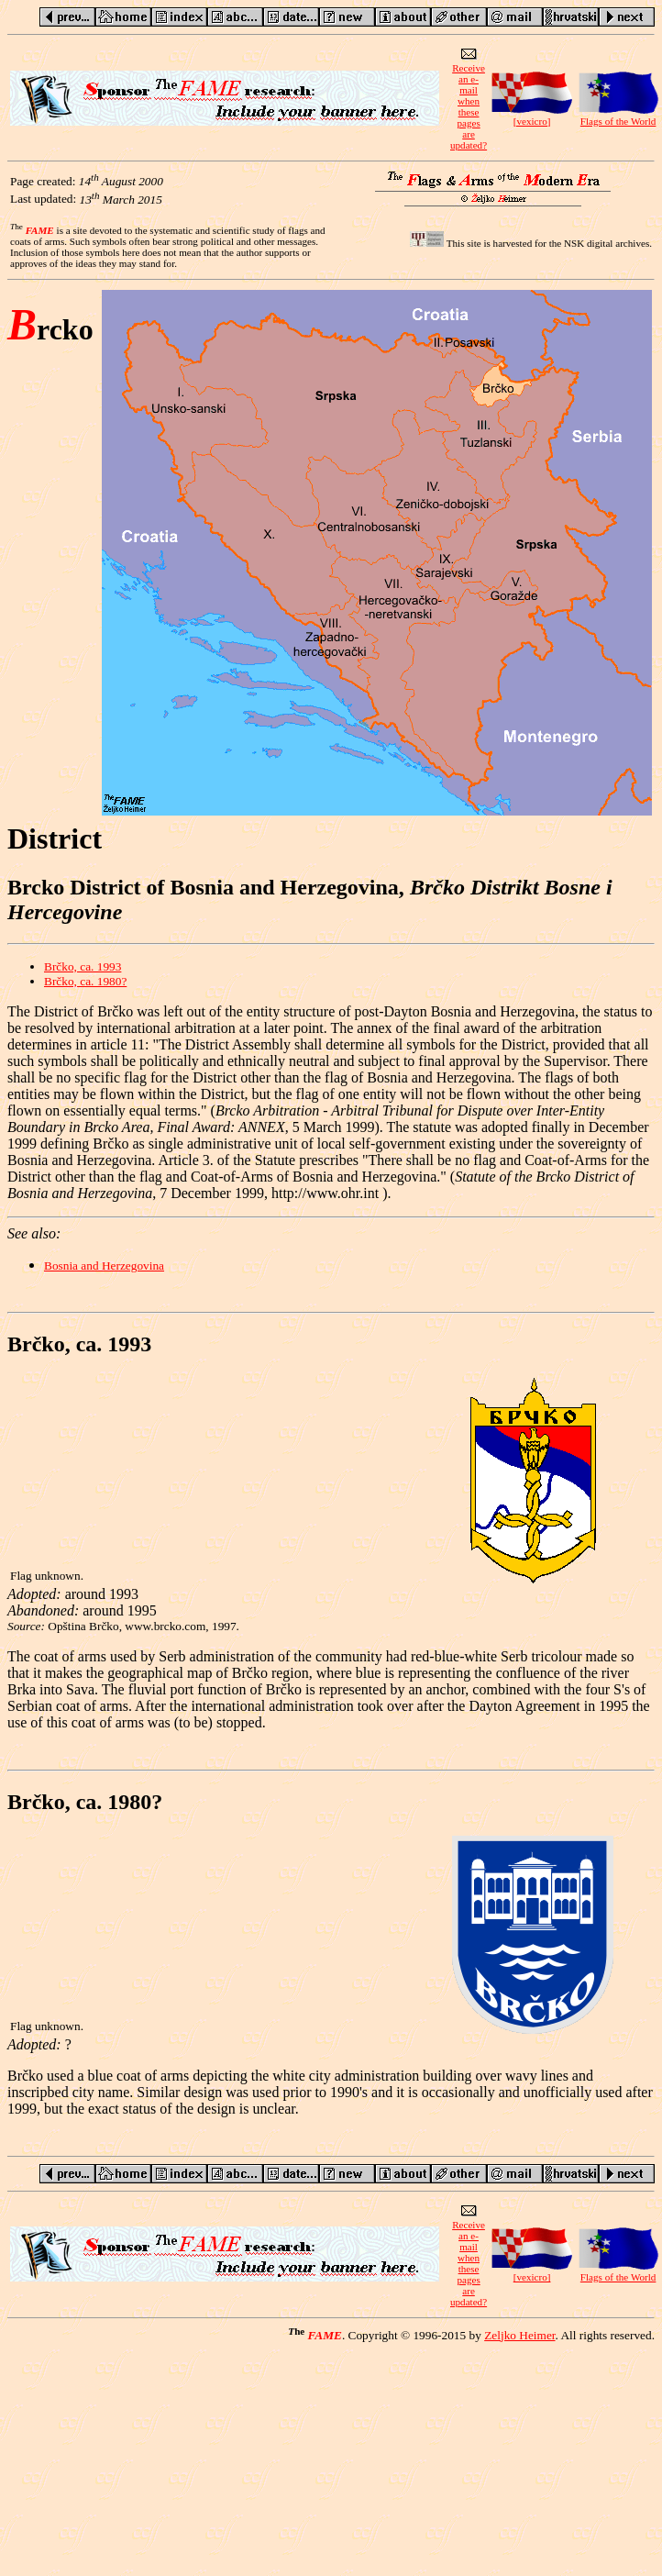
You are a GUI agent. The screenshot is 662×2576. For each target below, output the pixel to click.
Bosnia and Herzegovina (104, 1265)
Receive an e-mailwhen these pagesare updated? (468, 101)
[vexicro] (532, 116)
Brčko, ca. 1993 (82, 966)
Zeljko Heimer (519, 2335)
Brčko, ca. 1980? (85, 981)
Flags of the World (618, 116)
